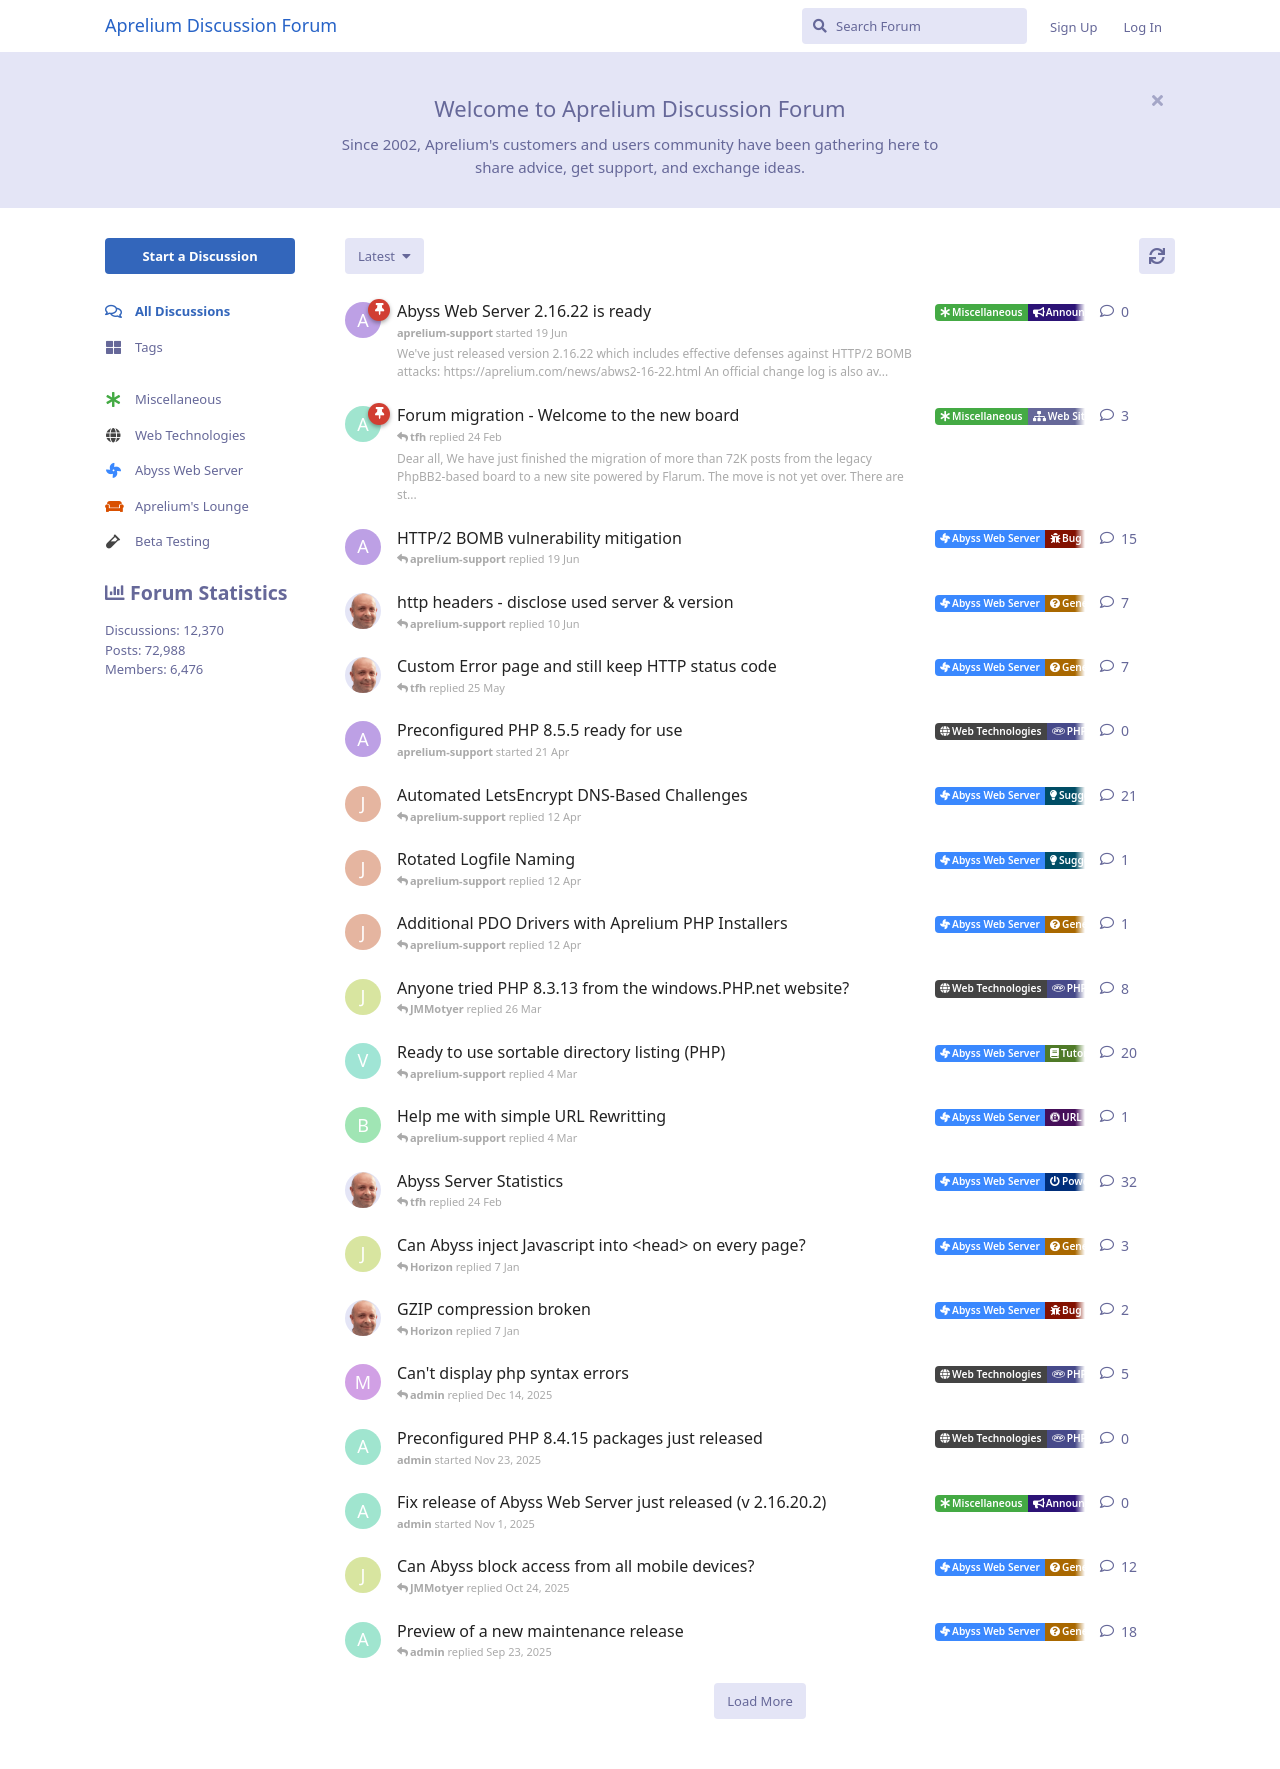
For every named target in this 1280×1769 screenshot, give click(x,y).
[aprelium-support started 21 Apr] (363, 739)
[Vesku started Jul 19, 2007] (363, 1061)
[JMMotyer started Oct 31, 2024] (363, 997)
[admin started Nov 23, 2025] (363, 1447)
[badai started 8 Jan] (363, 1125)
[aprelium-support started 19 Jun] (363, 320)
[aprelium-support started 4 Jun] (363, 547)
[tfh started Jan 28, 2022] (363, 1190)
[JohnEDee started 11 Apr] (363, 868)
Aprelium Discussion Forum (221, 25)
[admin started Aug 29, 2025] (363, 1640)
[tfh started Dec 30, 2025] (363, 1318)
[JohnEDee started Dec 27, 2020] (363, 804)
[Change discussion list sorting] (384, 256)
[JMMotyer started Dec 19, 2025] (363, 1254)
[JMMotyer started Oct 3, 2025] (363, 1575)
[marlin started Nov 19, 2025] (363, 1382)
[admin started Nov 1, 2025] (363, 1511)
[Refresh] (1157, 256)
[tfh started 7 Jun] (363, 611)
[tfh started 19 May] (363, 675)
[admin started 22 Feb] (363, 424)
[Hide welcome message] (1157, 100)
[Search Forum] (914, 26)
